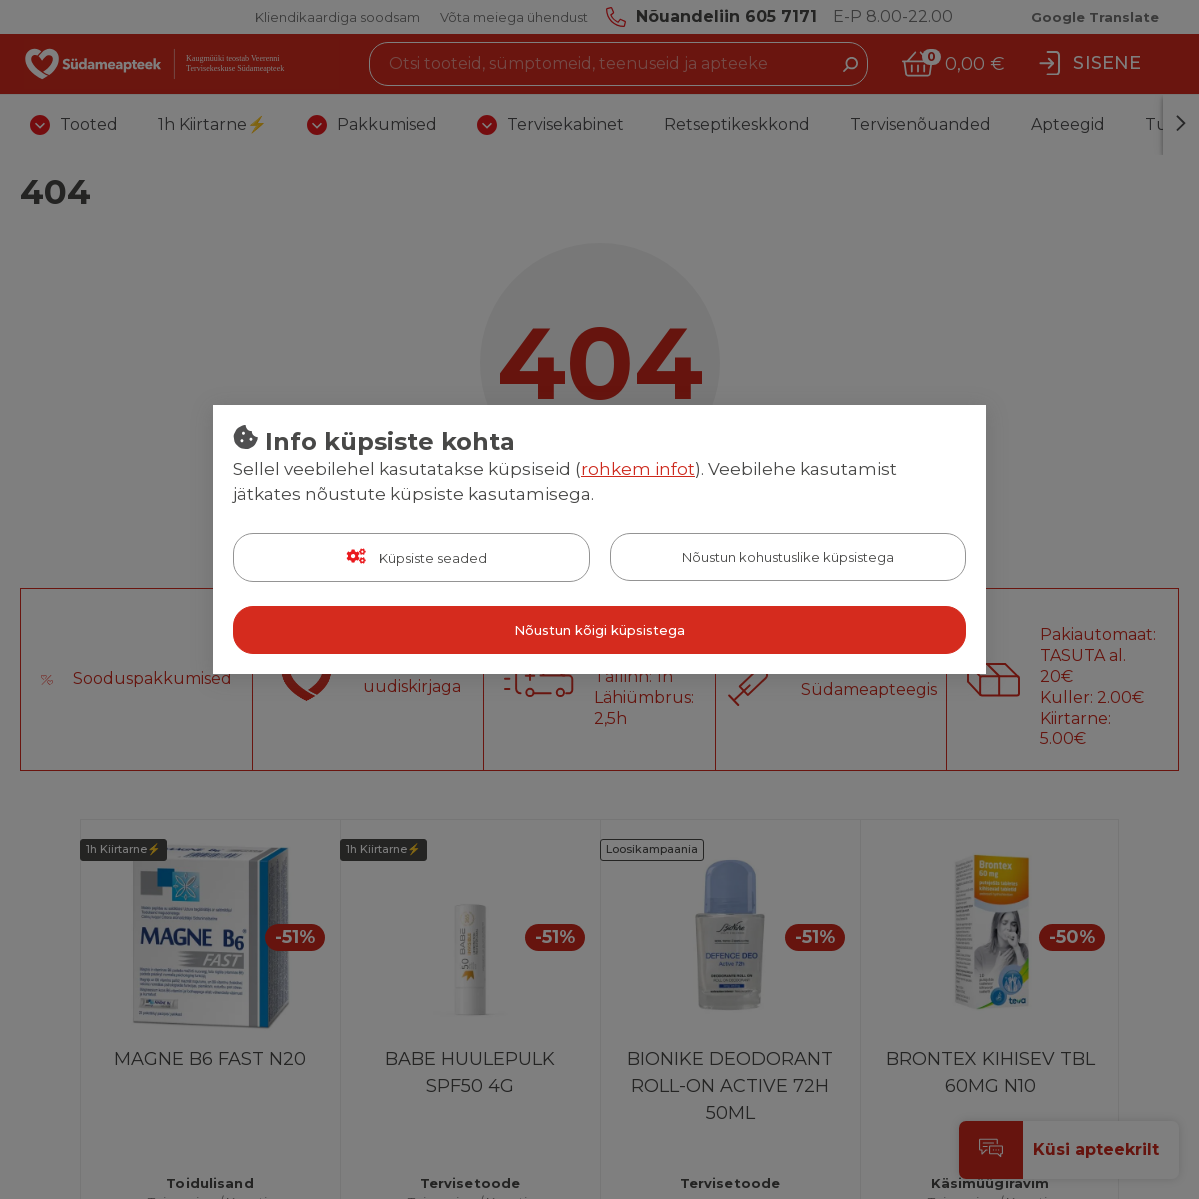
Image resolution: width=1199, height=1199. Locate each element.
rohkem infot (638, 469)
